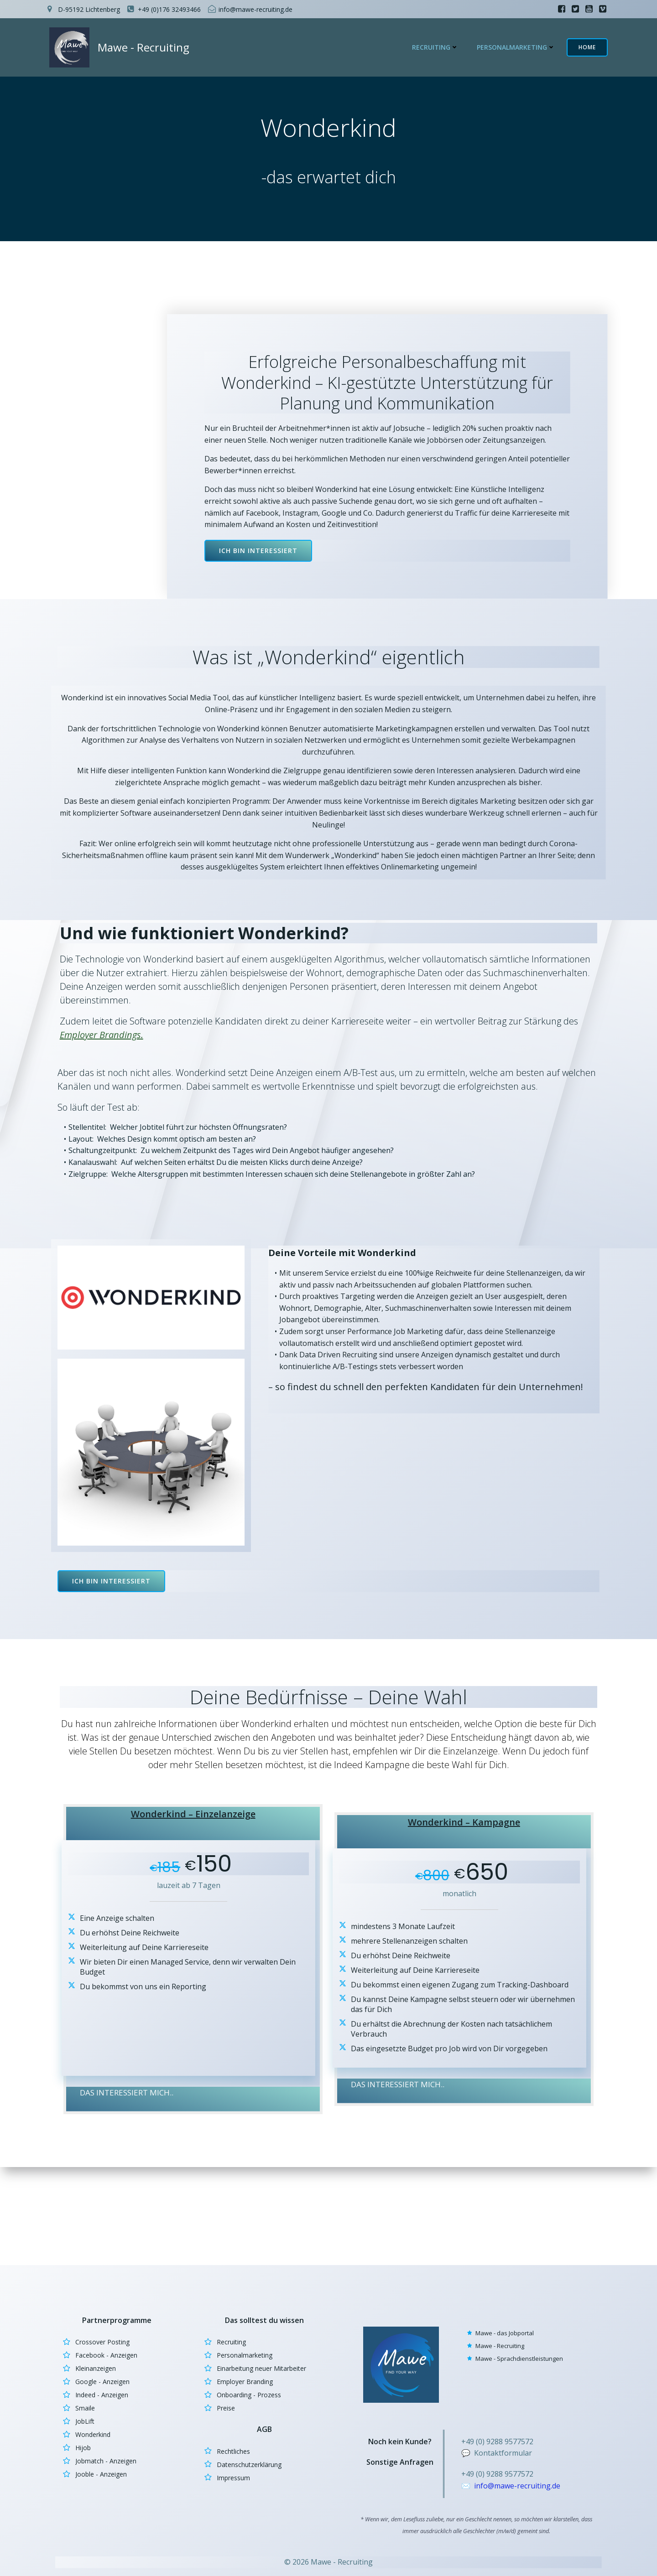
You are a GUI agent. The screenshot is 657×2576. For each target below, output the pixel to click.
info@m (489, 2484)
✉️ (469, 2484)
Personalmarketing (520, 47)
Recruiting (439, 47)
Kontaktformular (505, 2451)
